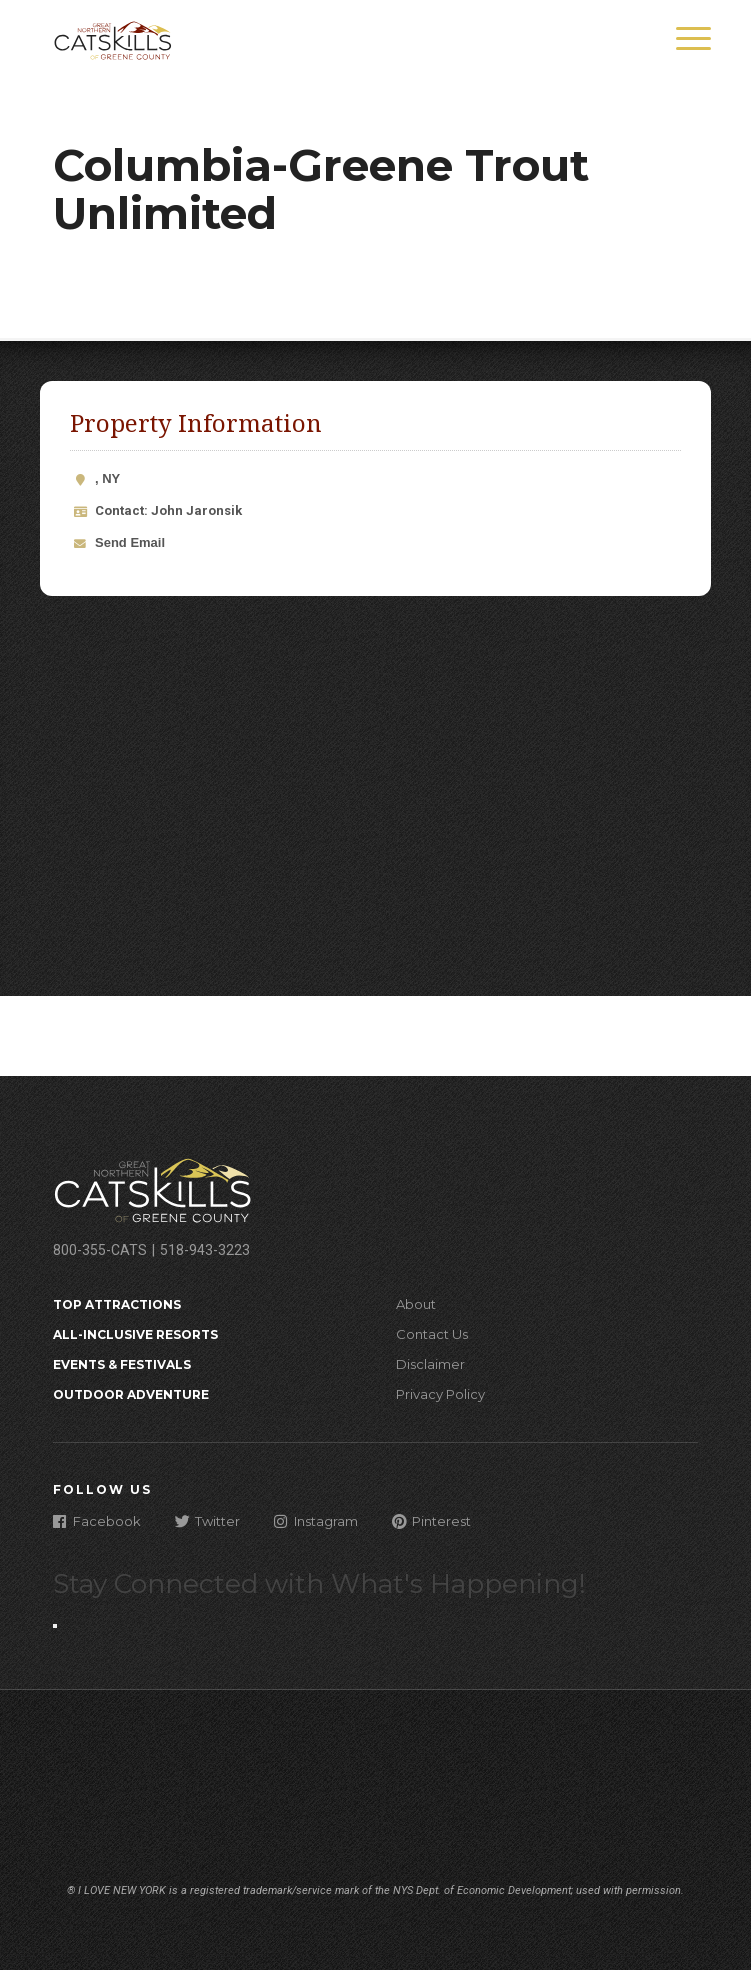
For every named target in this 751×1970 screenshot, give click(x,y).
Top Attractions (117, 1304)
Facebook (97, 1520)
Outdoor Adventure (131, 1394)
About (416, 1304)
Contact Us (432, 1334)
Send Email (130, 542)
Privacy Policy (440, 1394)
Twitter (207, 1520)
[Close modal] (55, 1626)
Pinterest (431, 1520)
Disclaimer (430, 1364)
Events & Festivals (122, 1364)
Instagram (316, 1520)
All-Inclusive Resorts (135, 1334)
